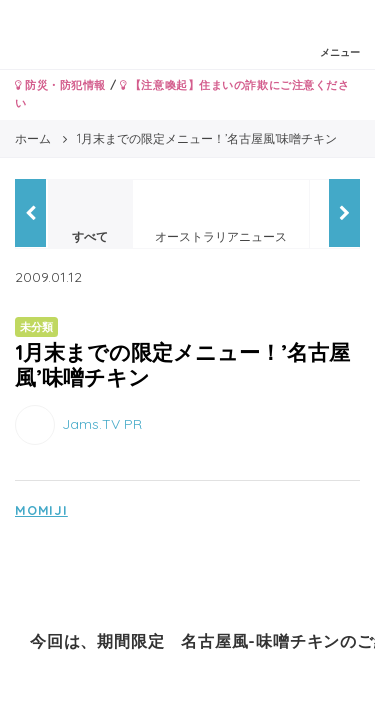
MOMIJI (41, 510)
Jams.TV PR (102, 423)
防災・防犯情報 (60, 85)
